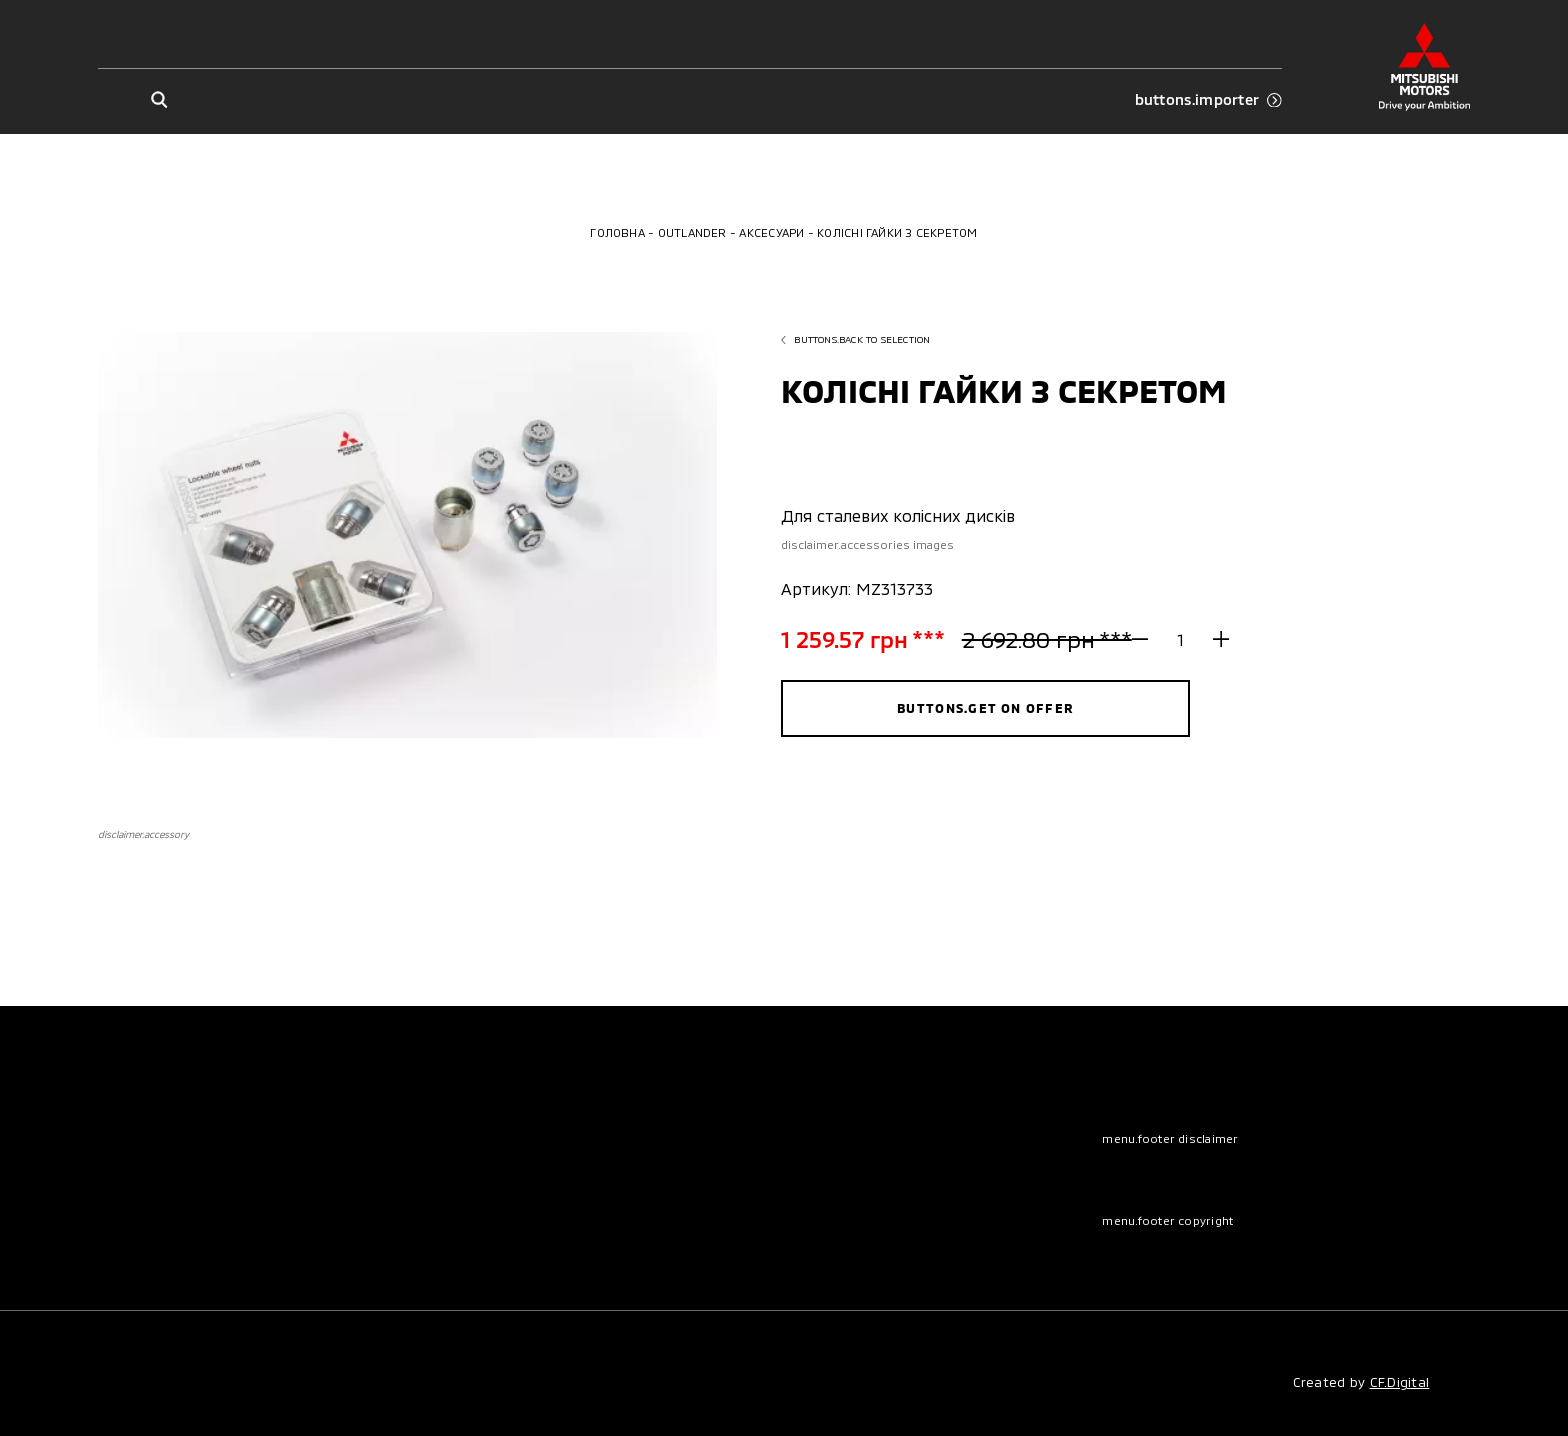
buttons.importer (1209, 99)
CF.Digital (1400, 1382)
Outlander (692, 232)
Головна (617, 232)
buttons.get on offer (985, 708)
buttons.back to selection (855, 339)
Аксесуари (771, 232)
